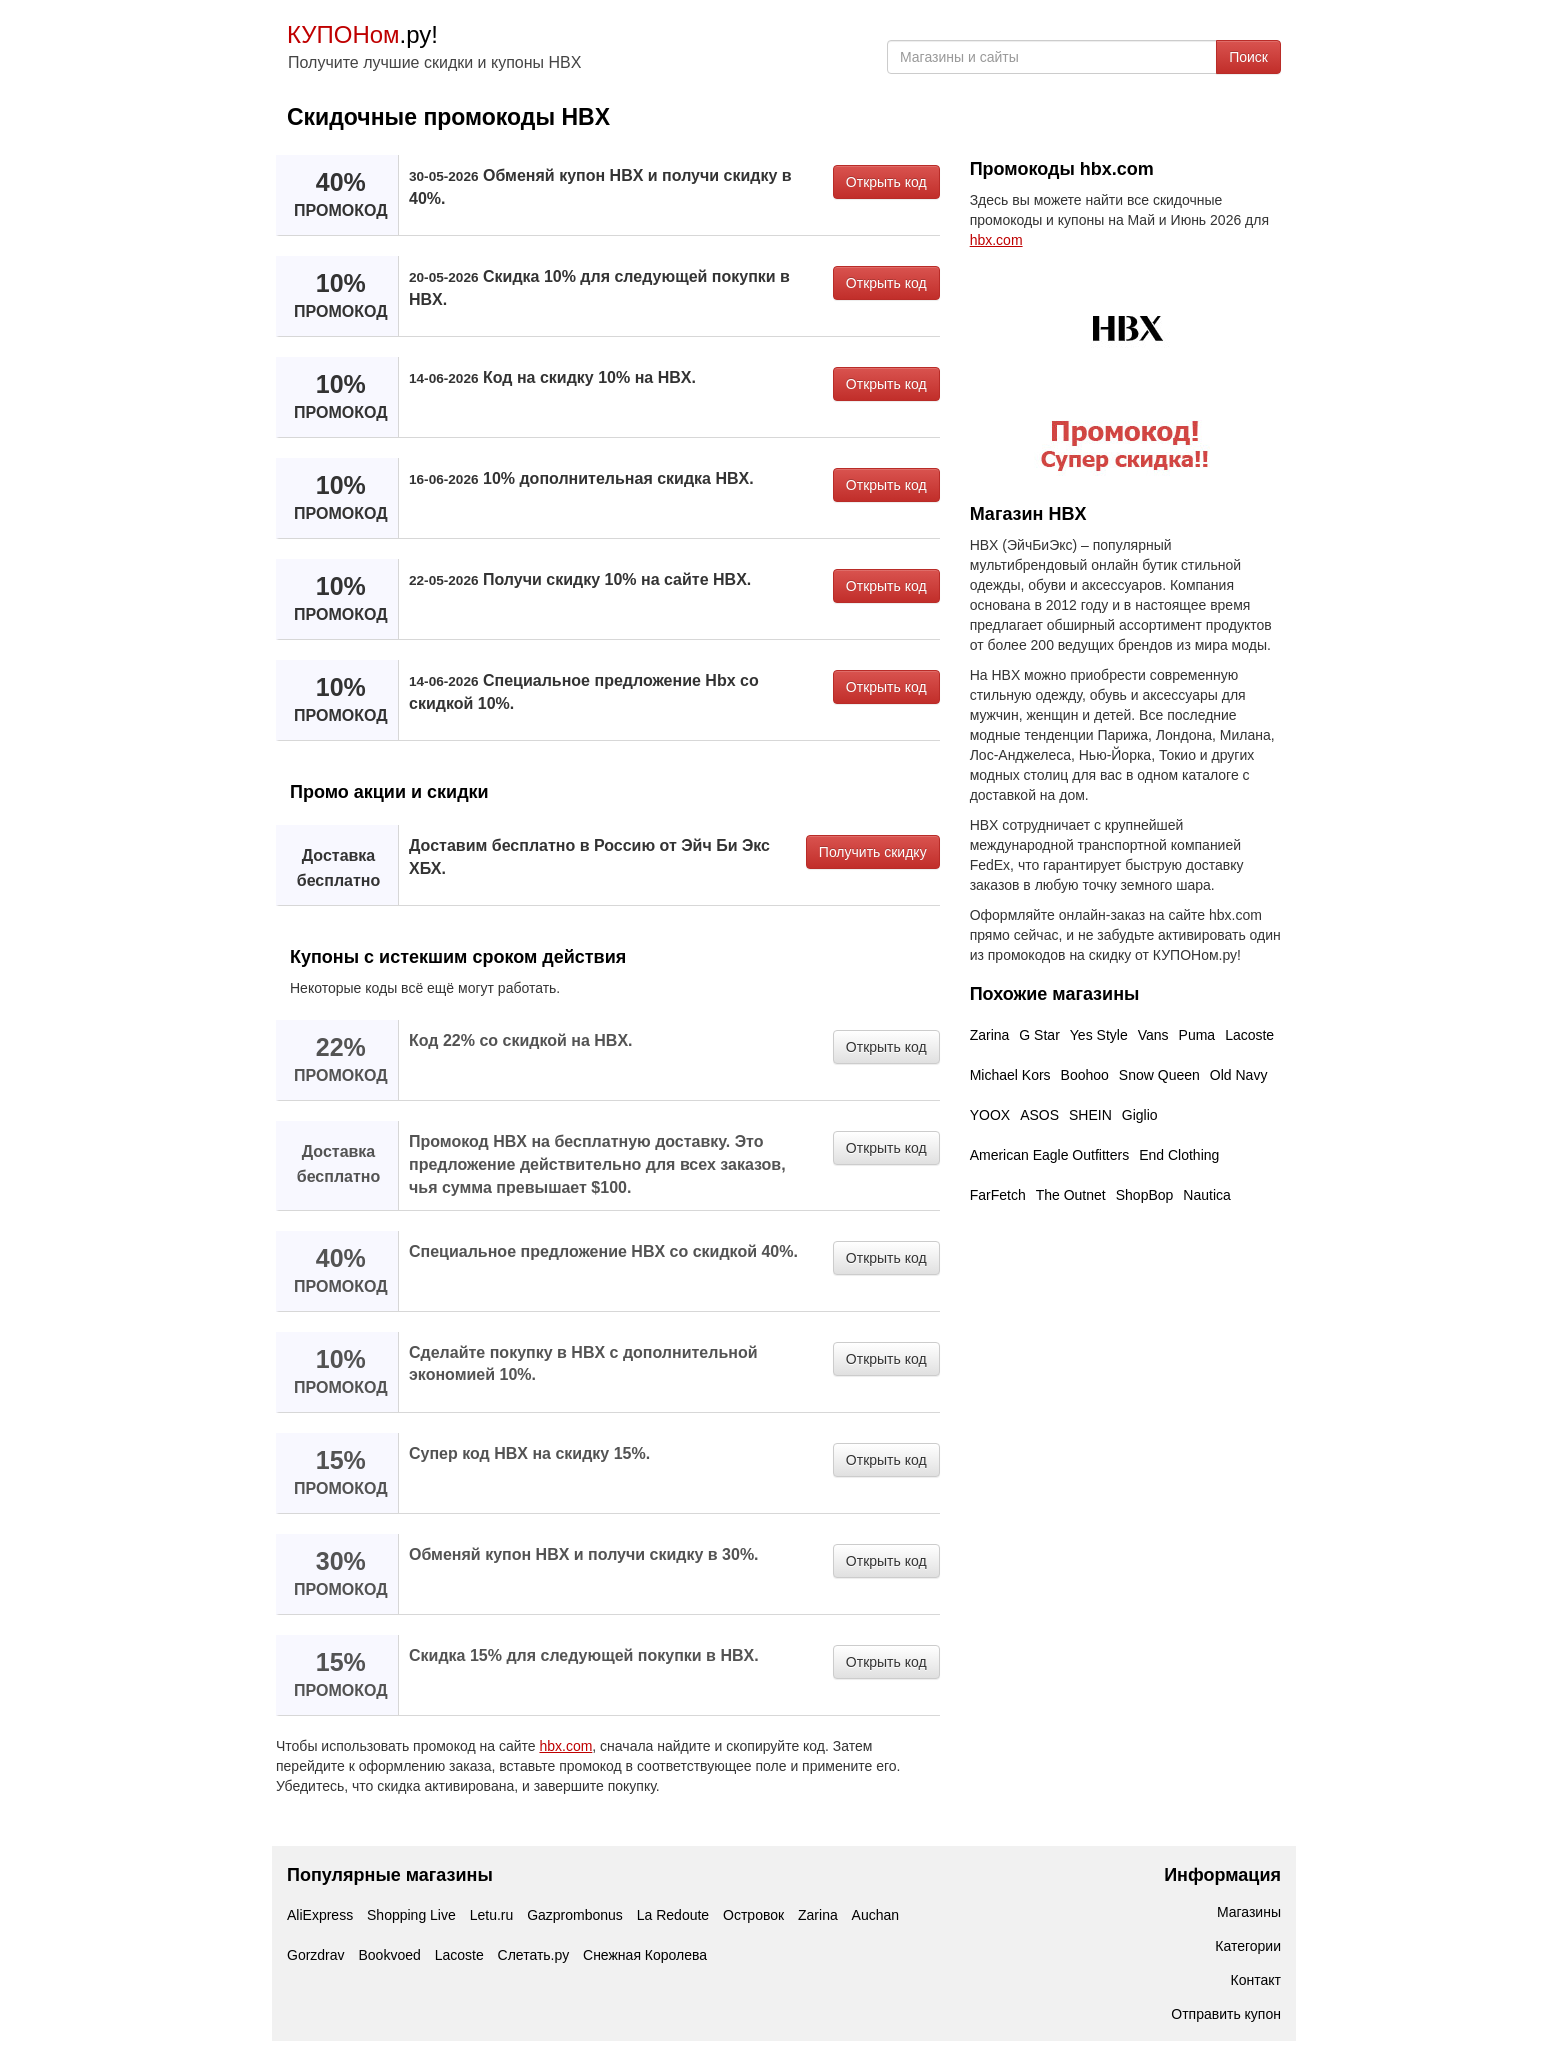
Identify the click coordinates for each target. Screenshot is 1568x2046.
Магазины (1249, 1912)
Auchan (875, 1915)
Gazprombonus (575, 1915)
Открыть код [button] (886, 182)
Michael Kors (1010, 1075)
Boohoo (1085, 1075)
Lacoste (1249, 1035)
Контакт (1256, 1980)
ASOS (1039, 1115)
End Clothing (1179, 1155)
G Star (1039, 1035)
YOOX (990, 1115)
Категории (1248, 1946)
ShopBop (1145, 1195)
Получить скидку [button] (873, 852)
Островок (753, 1915)
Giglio (1140, 1115)
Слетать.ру (534, 1955)
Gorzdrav (316, 1955)
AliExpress (320, 1915)
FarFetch (998, 1195)
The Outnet (1071, 1195)
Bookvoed (389, 1955)
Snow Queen (1159, 1075)
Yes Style (1099, 1035)
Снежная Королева (645, 1955)
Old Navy (1239, 1075)
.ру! (362, 34)
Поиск (1248, 57)
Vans (1153, 1035)
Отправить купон (1226, 2014)
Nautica (1206, 1195)
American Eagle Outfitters (1050, 1155)
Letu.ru (492, 1915)
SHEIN (1090, 1115)
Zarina (990, 1035)
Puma (1197, 1035)
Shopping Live (411, 1915)
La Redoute (673, 1915)
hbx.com (565, 1746)
